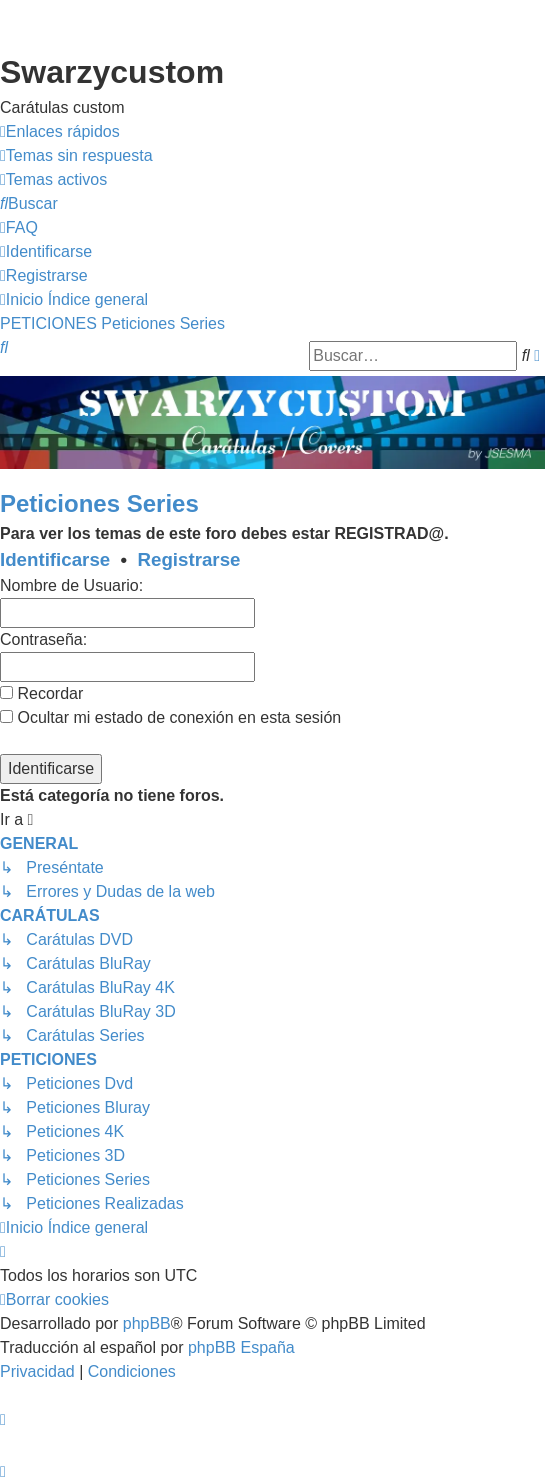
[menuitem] (76, 156)
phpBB (147, 1323)
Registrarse (189, 559)
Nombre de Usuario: (71, 585)
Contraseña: (43, 639)
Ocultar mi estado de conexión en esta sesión (170, 717)
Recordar (41, 693)
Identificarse (55, 559)
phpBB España (241, 1347)
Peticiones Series (99, 503)
